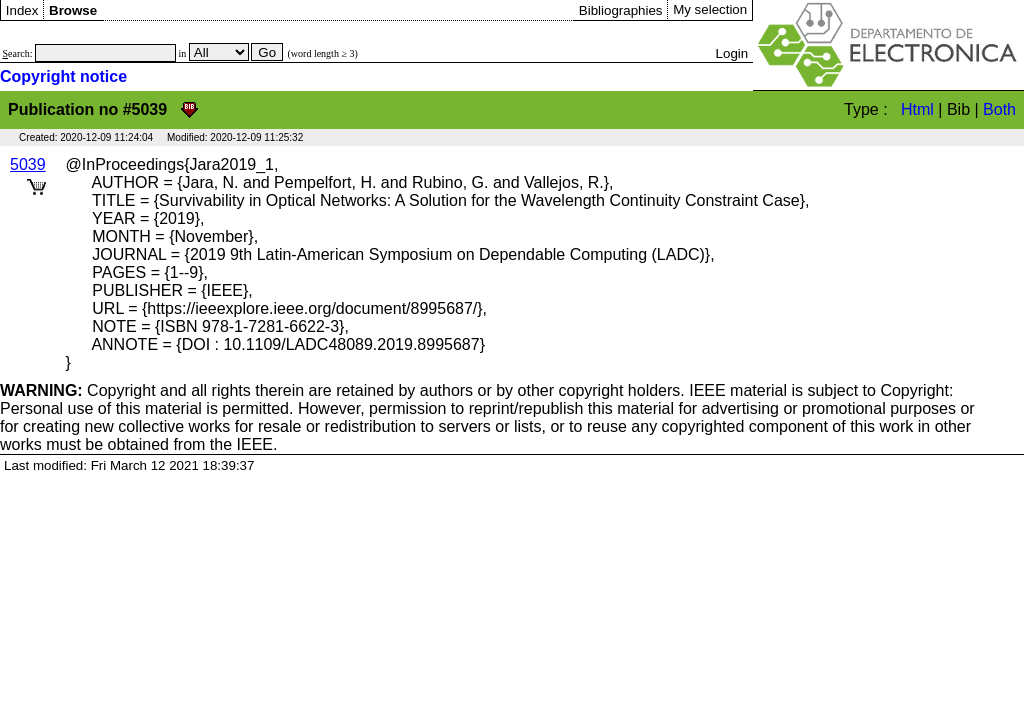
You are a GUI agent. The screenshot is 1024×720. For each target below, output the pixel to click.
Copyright (78, 390)
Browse (73, 10)
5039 (28, 164)
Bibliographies (621, 10)
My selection (710, 9)
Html (917, 109)
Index (22, 10)
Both (999, 109)
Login (732, 53)
